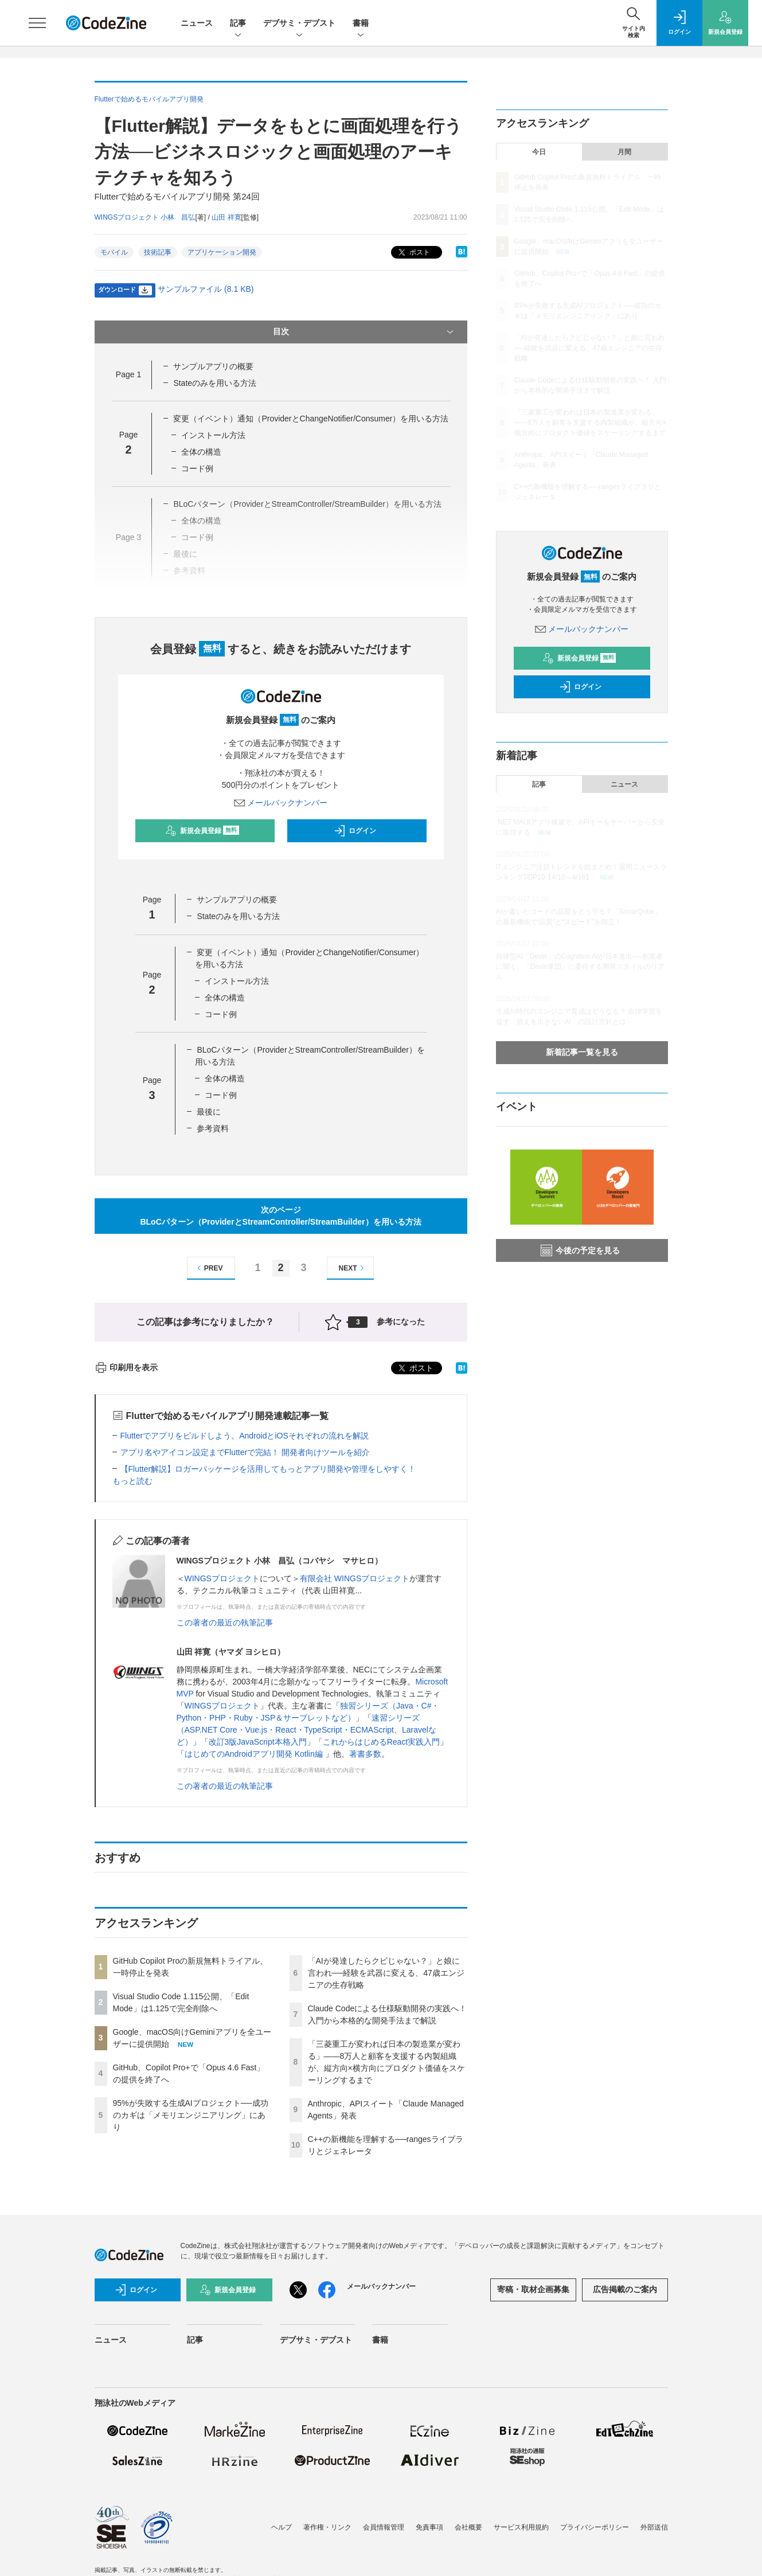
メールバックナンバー (281, 802)
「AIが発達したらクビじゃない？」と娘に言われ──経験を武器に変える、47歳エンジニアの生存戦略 (386, 1972)
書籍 (361, 23)
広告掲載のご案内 (625, 2289)
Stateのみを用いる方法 (214, 383)
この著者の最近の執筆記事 (225, 1622)
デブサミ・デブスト (299, 23)
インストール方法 (213, 435)
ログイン (355, 830)
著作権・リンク (327, 2527)
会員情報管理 (383, 2527)
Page (128, 374)
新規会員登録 (202, 830)
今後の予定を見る (580, 1250)
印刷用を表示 (126, 1367)
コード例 (197, 468)
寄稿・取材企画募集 (533, 2289)
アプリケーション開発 (221, 252)
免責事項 (429, 2527)
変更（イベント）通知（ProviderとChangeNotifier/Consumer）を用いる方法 (310, 418)
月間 (624, 152)
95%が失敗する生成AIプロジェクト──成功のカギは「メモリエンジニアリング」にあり (190, 2115)
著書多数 (365, 1753)
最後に (209, 1111)
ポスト (413, 253)
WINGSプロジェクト (222, 1578)
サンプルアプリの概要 (213, 366)
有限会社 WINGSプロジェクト (354, 1578)
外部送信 (654, 2527)
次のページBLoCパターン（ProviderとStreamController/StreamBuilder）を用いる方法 (280, 1215)
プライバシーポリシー (594, 2527)
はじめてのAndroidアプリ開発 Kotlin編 (255, 1753)
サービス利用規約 (521, 2527)
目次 (364, 332)
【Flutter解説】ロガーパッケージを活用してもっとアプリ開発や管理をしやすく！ (268, 1468)
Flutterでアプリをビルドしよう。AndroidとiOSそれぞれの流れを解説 (244, 1435)
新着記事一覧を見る (582, 1052)
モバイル (114, 252)
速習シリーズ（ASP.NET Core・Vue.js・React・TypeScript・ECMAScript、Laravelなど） (306, 1729)
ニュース (197, 23)
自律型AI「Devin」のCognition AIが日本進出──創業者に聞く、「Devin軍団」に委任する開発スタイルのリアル (580, 966)
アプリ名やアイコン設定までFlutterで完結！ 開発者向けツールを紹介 (245, 1452)
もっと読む (132, 1481)
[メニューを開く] (37, 23)
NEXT (353, 1268)
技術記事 (157, 252)
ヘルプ (281, 2527)
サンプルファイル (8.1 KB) (205, 289)
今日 (539, 152)
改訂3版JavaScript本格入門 (258, 1741)
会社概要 (468, 2527)
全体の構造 (201, 451)
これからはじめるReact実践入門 (381, 1741)
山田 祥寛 (226, 217)
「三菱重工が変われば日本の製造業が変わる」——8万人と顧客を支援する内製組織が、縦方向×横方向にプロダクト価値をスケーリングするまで (590, 422)
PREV (208, 1268)
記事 (238, 23)
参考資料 (213, 1128)
